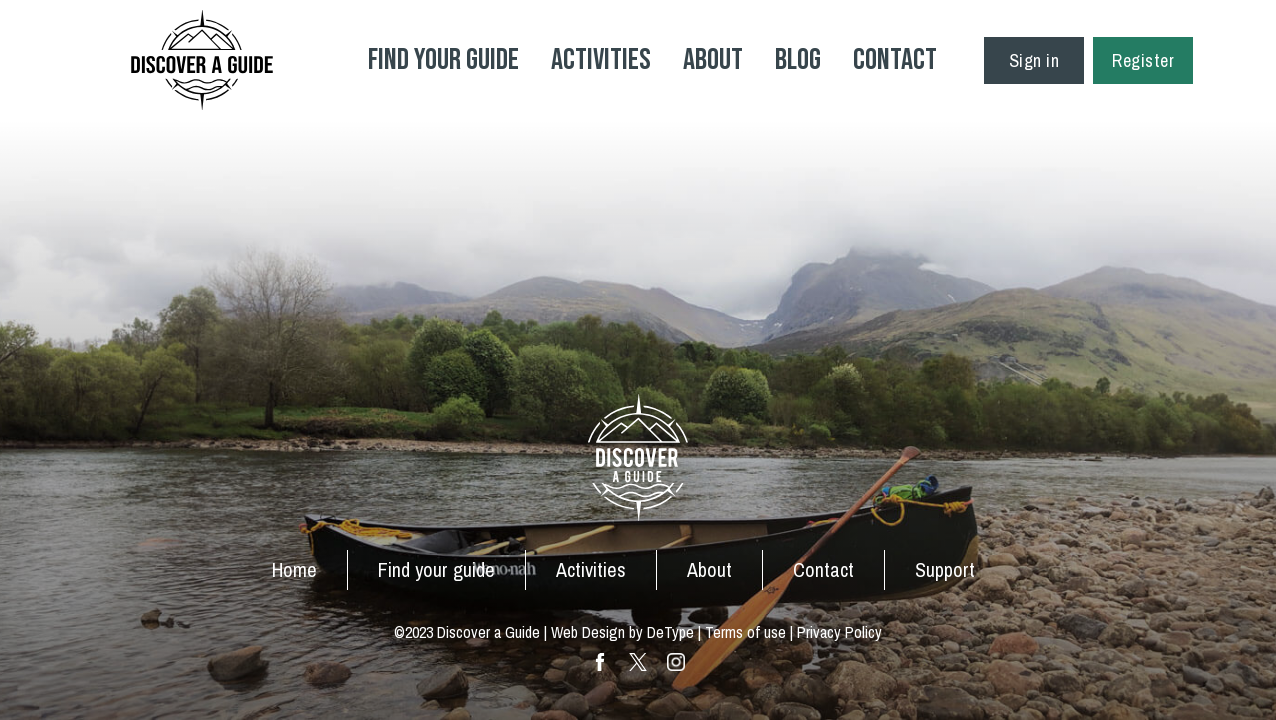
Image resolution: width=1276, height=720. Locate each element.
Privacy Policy (839, 632)
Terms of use (745, 632)
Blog (798, 60)
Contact (895, 60)
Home (294, 569)
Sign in (1034, 60)
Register (1143, 60)
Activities (601, 60)
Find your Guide (443, 60)
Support (945, 569)
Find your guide (436, 569)
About (713, 60)
